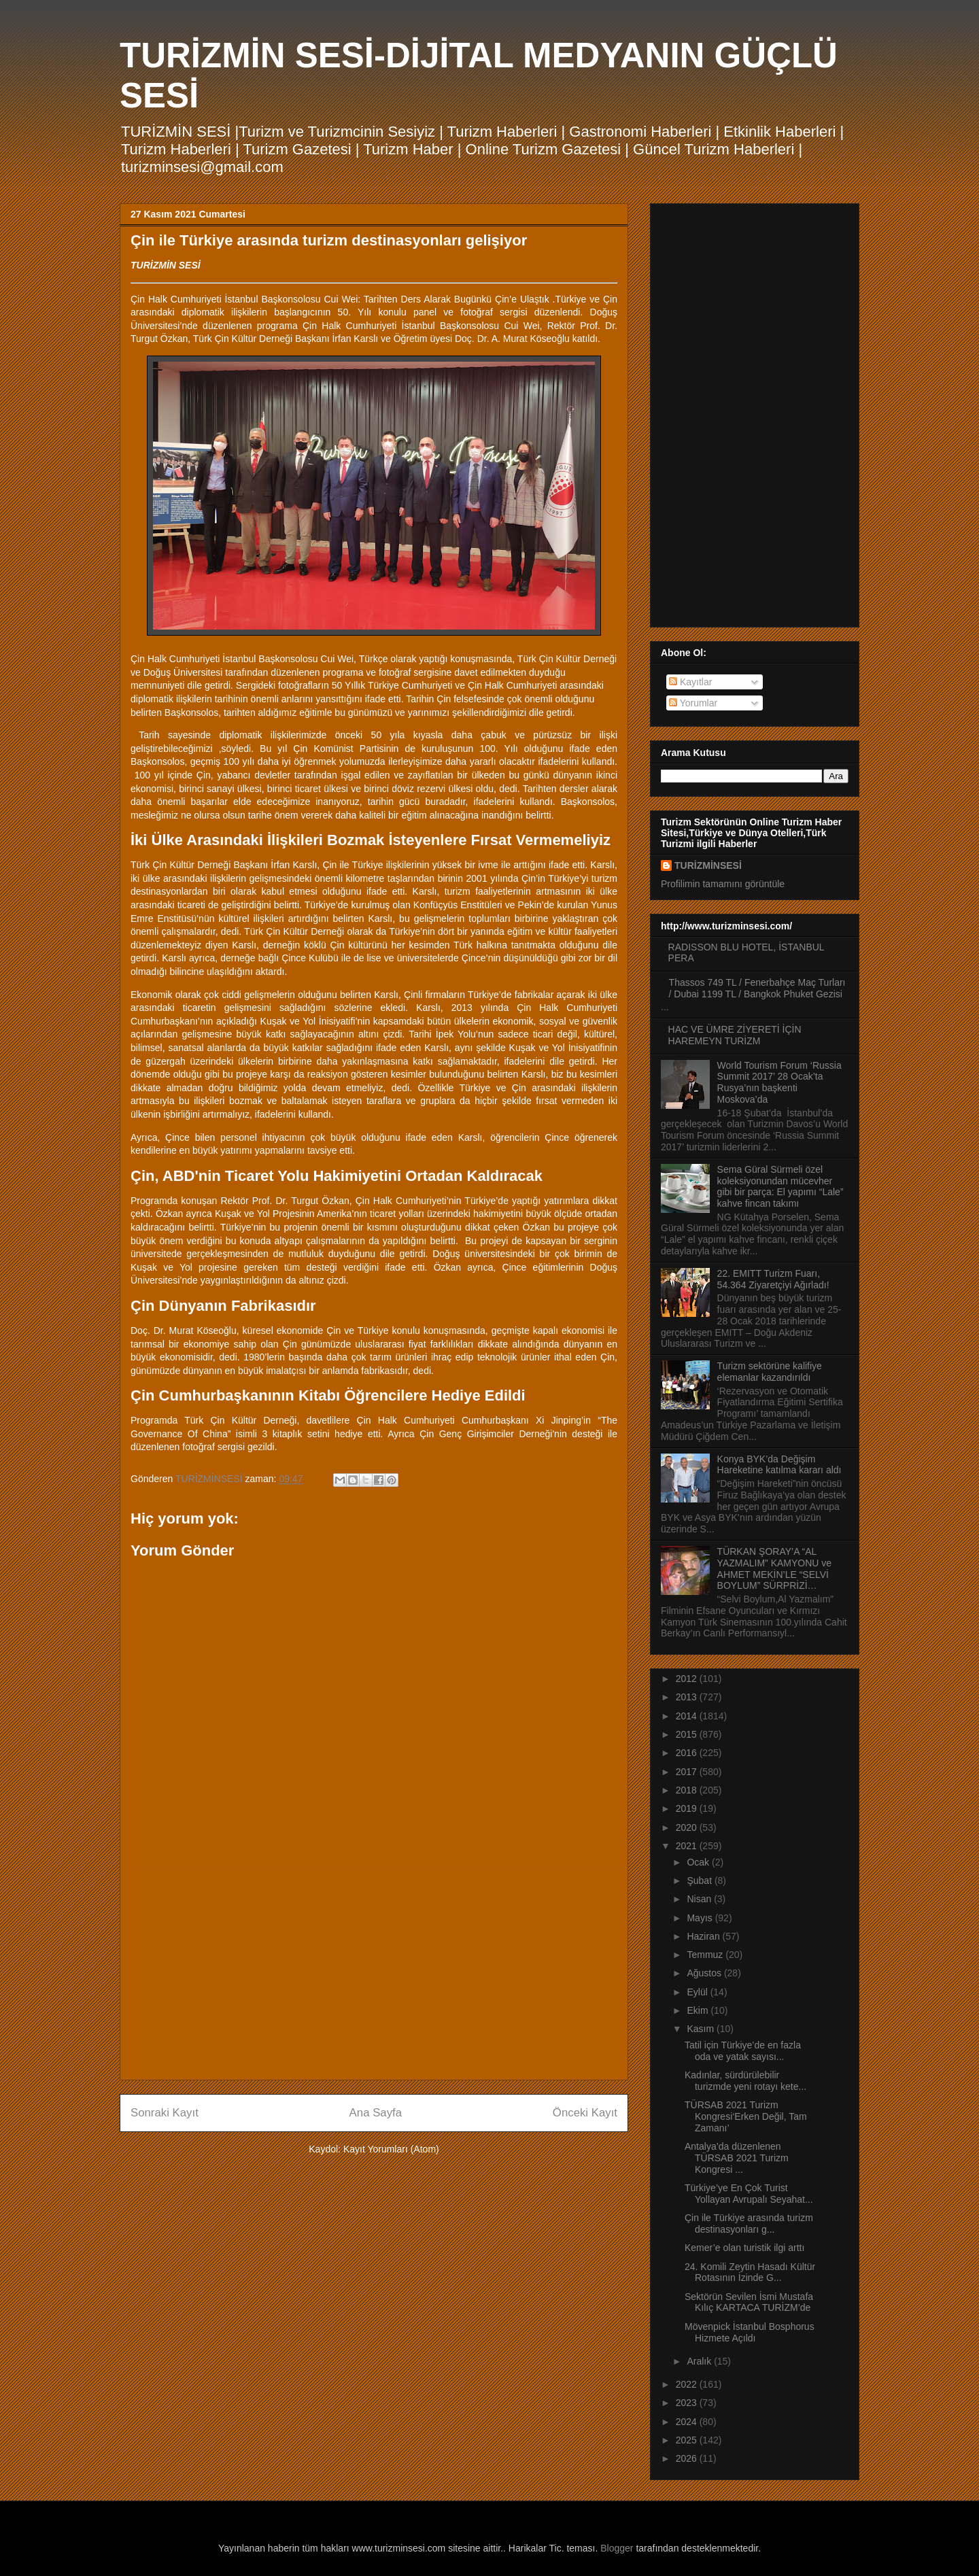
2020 (688, 1827)
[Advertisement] (374, 1974)
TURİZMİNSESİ (708, 865)
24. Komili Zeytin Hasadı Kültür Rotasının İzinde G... (750, 2272)
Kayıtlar (690, 681)
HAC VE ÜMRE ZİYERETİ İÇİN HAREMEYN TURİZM (735, 1035)
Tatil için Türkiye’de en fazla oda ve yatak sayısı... (743, 2051)
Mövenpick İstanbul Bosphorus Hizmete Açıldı (749, 2332)
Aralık (700, 2361)
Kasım (702, 2028)
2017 (688, 1771)
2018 (688, 1790)
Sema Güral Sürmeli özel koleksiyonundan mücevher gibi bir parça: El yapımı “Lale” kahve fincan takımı (780, 1186)
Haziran (704, 1936)
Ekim (698, 2010)
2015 (688, 1734)
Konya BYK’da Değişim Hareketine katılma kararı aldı (779, 1465)
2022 (688, 2384)
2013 (688, 1696)
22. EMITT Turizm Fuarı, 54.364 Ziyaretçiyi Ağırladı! (773, 1279)
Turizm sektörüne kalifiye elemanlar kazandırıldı (769, 1371)
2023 (688, 2402)
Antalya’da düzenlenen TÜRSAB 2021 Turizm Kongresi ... (737, 2158)
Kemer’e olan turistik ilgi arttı (744, 2247)
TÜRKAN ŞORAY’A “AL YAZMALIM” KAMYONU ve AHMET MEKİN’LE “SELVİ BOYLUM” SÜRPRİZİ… (774, 1568)
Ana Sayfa (375, 2112)
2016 (688, 1752)
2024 (688, 2421)
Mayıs (701, 1917)
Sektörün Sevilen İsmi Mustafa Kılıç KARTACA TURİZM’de (749, 2302)
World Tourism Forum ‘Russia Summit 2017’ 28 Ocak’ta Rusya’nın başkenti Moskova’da (779, 1082)
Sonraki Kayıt (165, 2112)
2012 (688, 1678)
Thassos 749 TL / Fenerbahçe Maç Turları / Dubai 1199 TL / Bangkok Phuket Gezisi (757, 988)
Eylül (698, 1992)
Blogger (616, 2548)
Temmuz (706, 1954)
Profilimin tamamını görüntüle (723, 883)
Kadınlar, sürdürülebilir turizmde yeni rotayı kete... (745, 2081)
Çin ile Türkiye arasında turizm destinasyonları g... (749, 2223)
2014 (688, 1716)
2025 (688, 2440)
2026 (688, 2458)
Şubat (700, 1880)
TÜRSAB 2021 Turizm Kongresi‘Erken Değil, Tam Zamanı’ (746, 2116)
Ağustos (705, 1973)
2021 (688, 1845)
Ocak (699, 1862)
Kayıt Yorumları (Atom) (391, 2149)
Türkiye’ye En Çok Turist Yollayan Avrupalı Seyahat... (749, 2193)
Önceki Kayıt (585, 2112)
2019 (688, 1808)
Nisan (700, 1898)
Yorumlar (693, 703)
